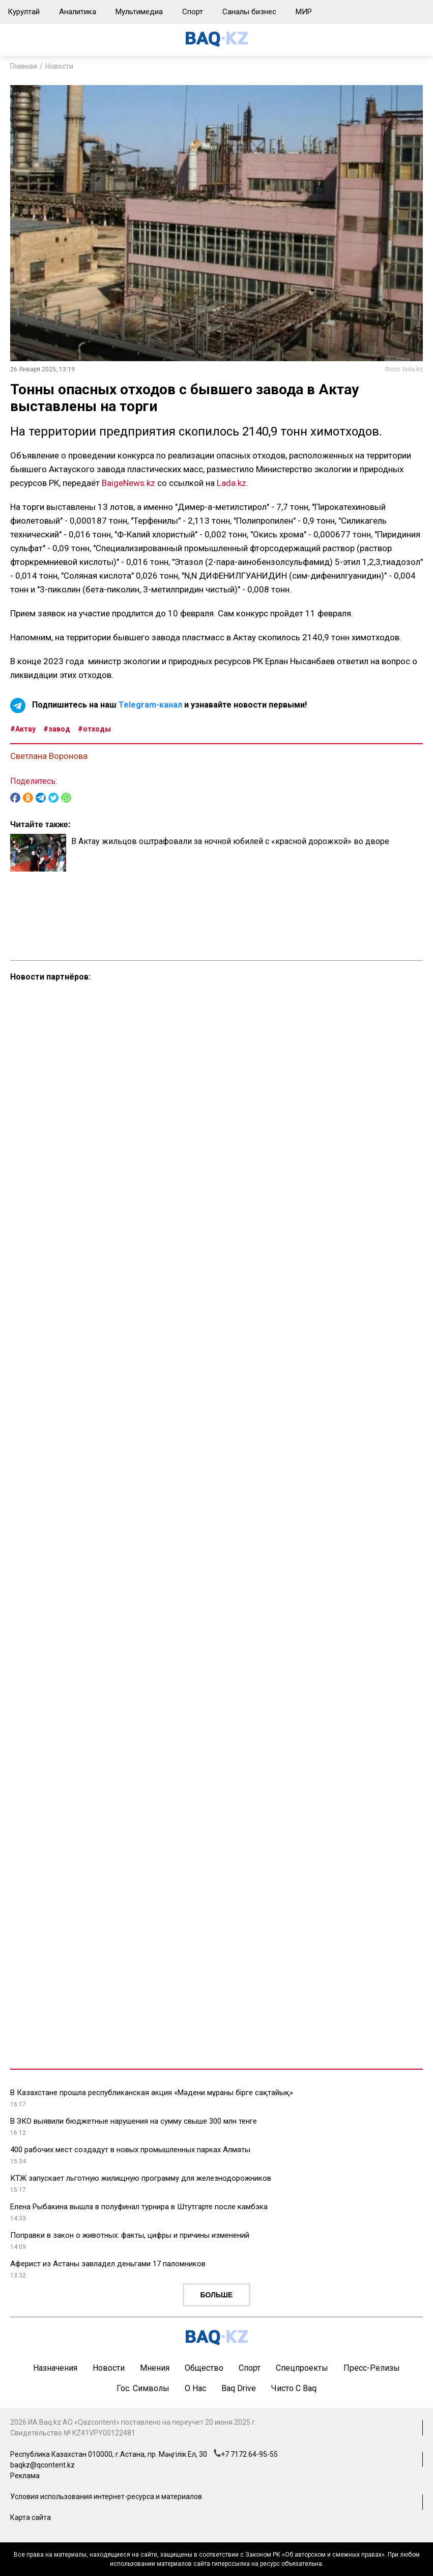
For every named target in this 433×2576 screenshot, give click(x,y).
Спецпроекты (302, 2368)
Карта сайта (30, 2517)
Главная (23, 66)
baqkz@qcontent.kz (42, 2465)
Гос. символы (143, 2388)
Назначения (55, 2368)
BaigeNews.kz (128, 483)
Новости (59, 66)
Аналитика (77, 11)
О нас (195, 2388)
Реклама (25, 2476)
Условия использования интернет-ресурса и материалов (106, 2496)
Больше (216, 2295)
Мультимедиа (139, 11)
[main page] (216, 44)
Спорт (192, 11)
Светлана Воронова (49, 756)
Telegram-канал (150, 705)
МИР (304, 11)
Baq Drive (238, 2388)
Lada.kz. (232, 483)
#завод (56, 729)
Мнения (154, 2368)
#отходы (94, 729)
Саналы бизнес (249, 11)
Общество (204, 2368)
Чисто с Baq (293, 2388)
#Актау (23, 729)
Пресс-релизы (371, 2368)
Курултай (24, 11)
